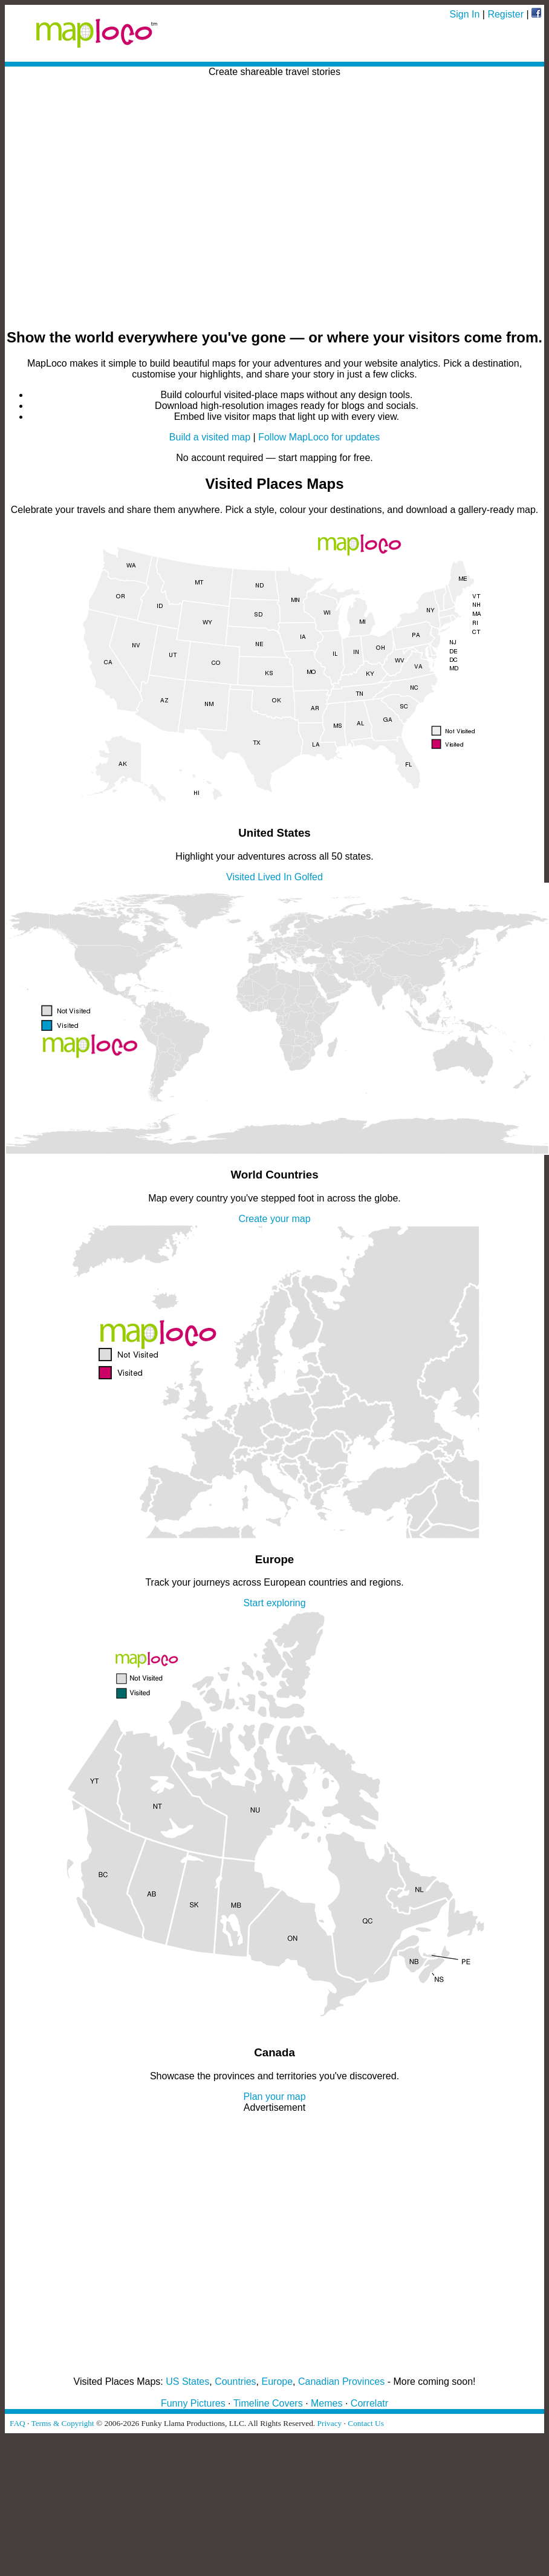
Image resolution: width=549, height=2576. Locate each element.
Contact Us (366, 2423)
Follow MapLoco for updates (319, 437)
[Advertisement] (113, 203)
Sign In (465, 14)
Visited (240, 877)
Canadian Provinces (341, 2381)
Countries (235, 2381)
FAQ (17, 2423)
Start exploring (274, 1603)
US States (187, 2381)
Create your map (274, 1219)
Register (505, 14)
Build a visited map (209, 437)
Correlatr (369, 2403)
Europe (277, 2381)
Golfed (308, 877)
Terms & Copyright (62, 2423)
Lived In (274, 877)
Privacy (329, 2423)
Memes (326, 2403)
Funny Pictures (193, 2403)
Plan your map (274, 2096)
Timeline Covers (268, 2403)
